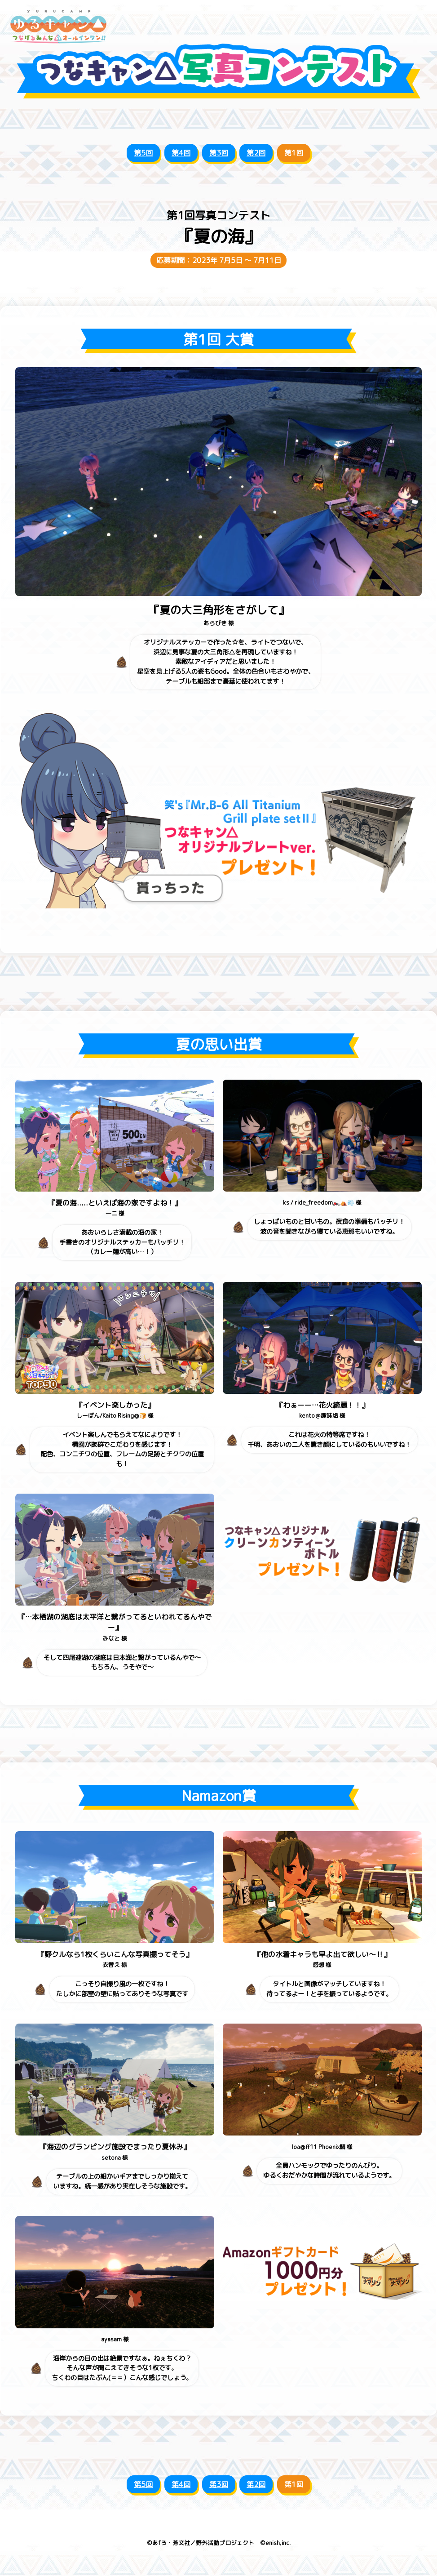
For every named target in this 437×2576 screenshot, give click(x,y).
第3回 (218, 153)
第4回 (181, 153)
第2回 (256, 153)
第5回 (143, 153)
